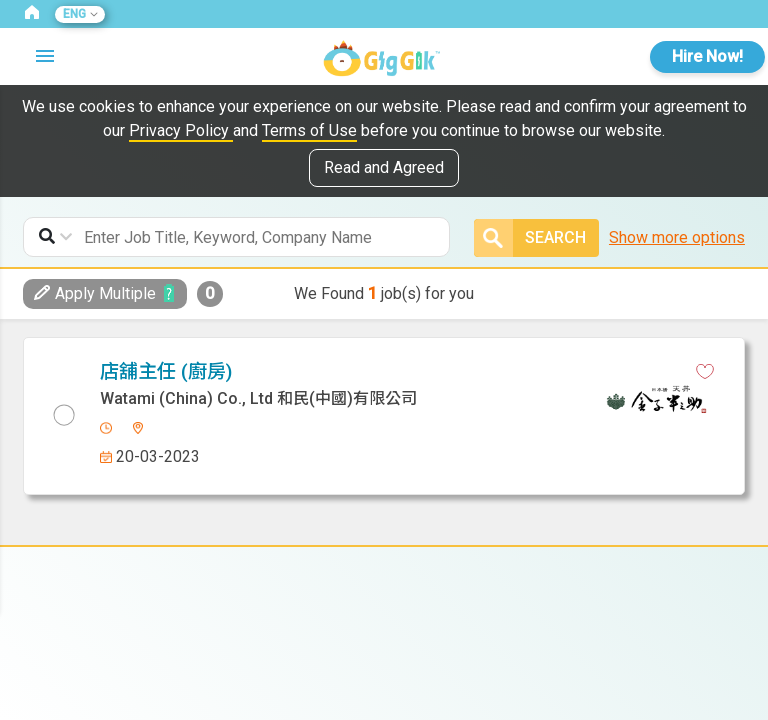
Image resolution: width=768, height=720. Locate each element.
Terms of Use (309, 130)
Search (530, 238)
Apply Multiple (95, 293)
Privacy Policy (181, 130)
